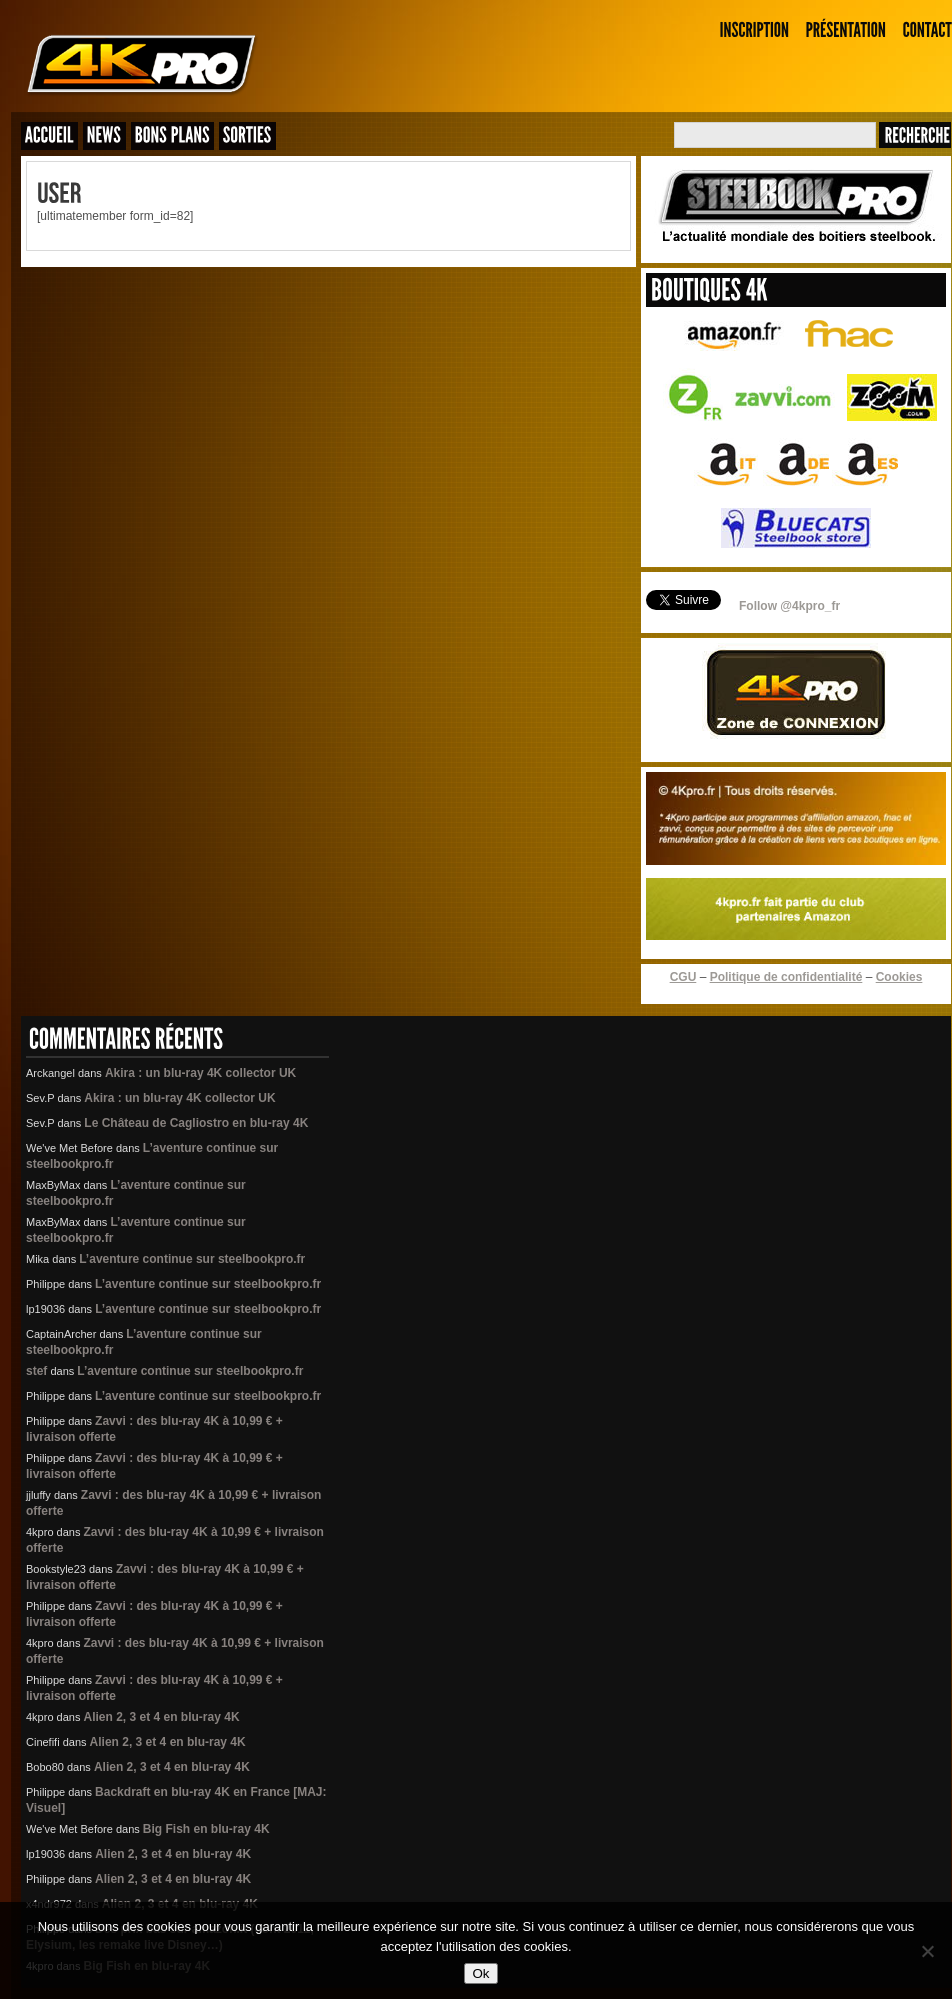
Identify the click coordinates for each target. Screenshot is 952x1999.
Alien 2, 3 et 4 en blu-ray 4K (162, 1717)
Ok (480, 1973)
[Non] (927, 1951)
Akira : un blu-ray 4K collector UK (200, 1073)
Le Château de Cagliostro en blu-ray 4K (196, 1123)
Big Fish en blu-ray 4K (206, 1829)
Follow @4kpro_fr (789, 606)
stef (36, 1371)
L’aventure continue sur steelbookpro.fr (192, 1259)
